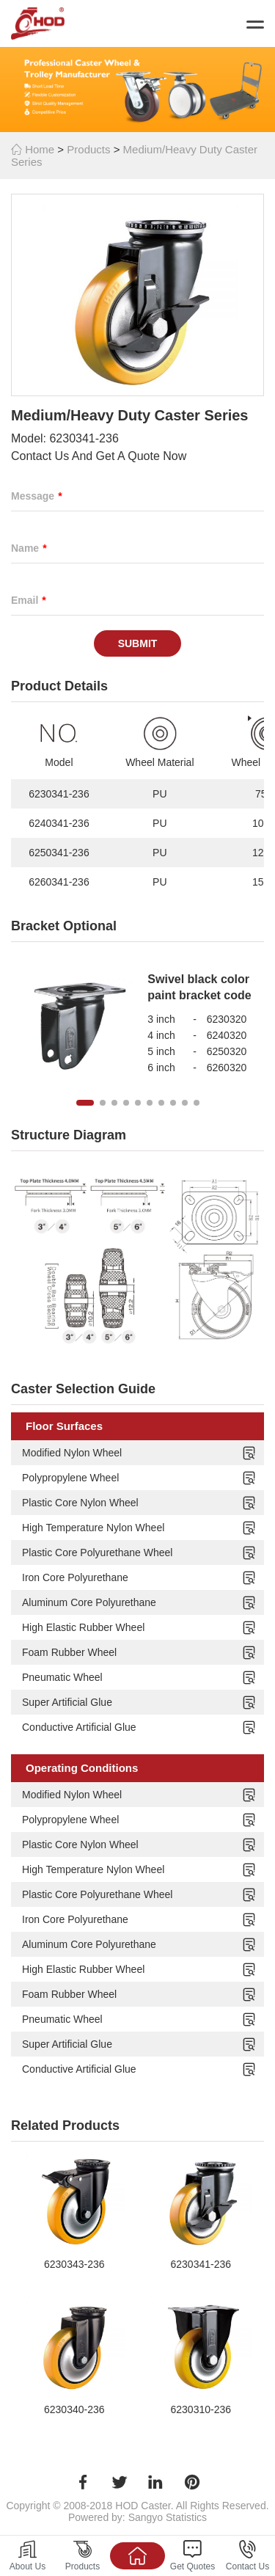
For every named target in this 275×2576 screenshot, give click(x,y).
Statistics (186, 2517)
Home (32, 149)
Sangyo (145, 2517)
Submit (138, 643)
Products (88, 149)
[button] (85, 1103)
